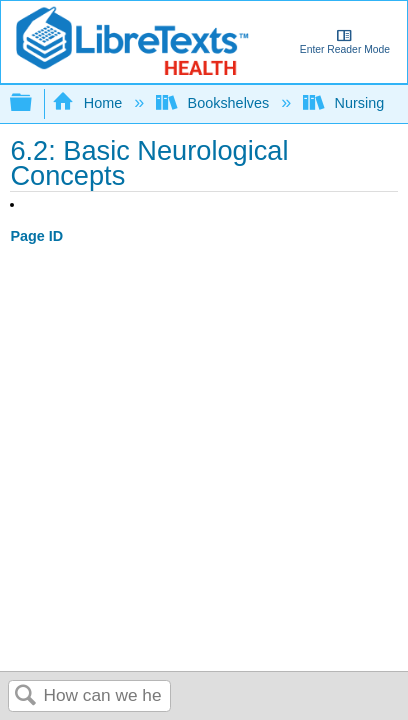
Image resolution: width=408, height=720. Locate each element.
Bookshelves (214, 103)
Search (26, 696)
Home (89, 103)
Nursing (345, 103)
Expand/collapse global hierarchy (34, 103)
